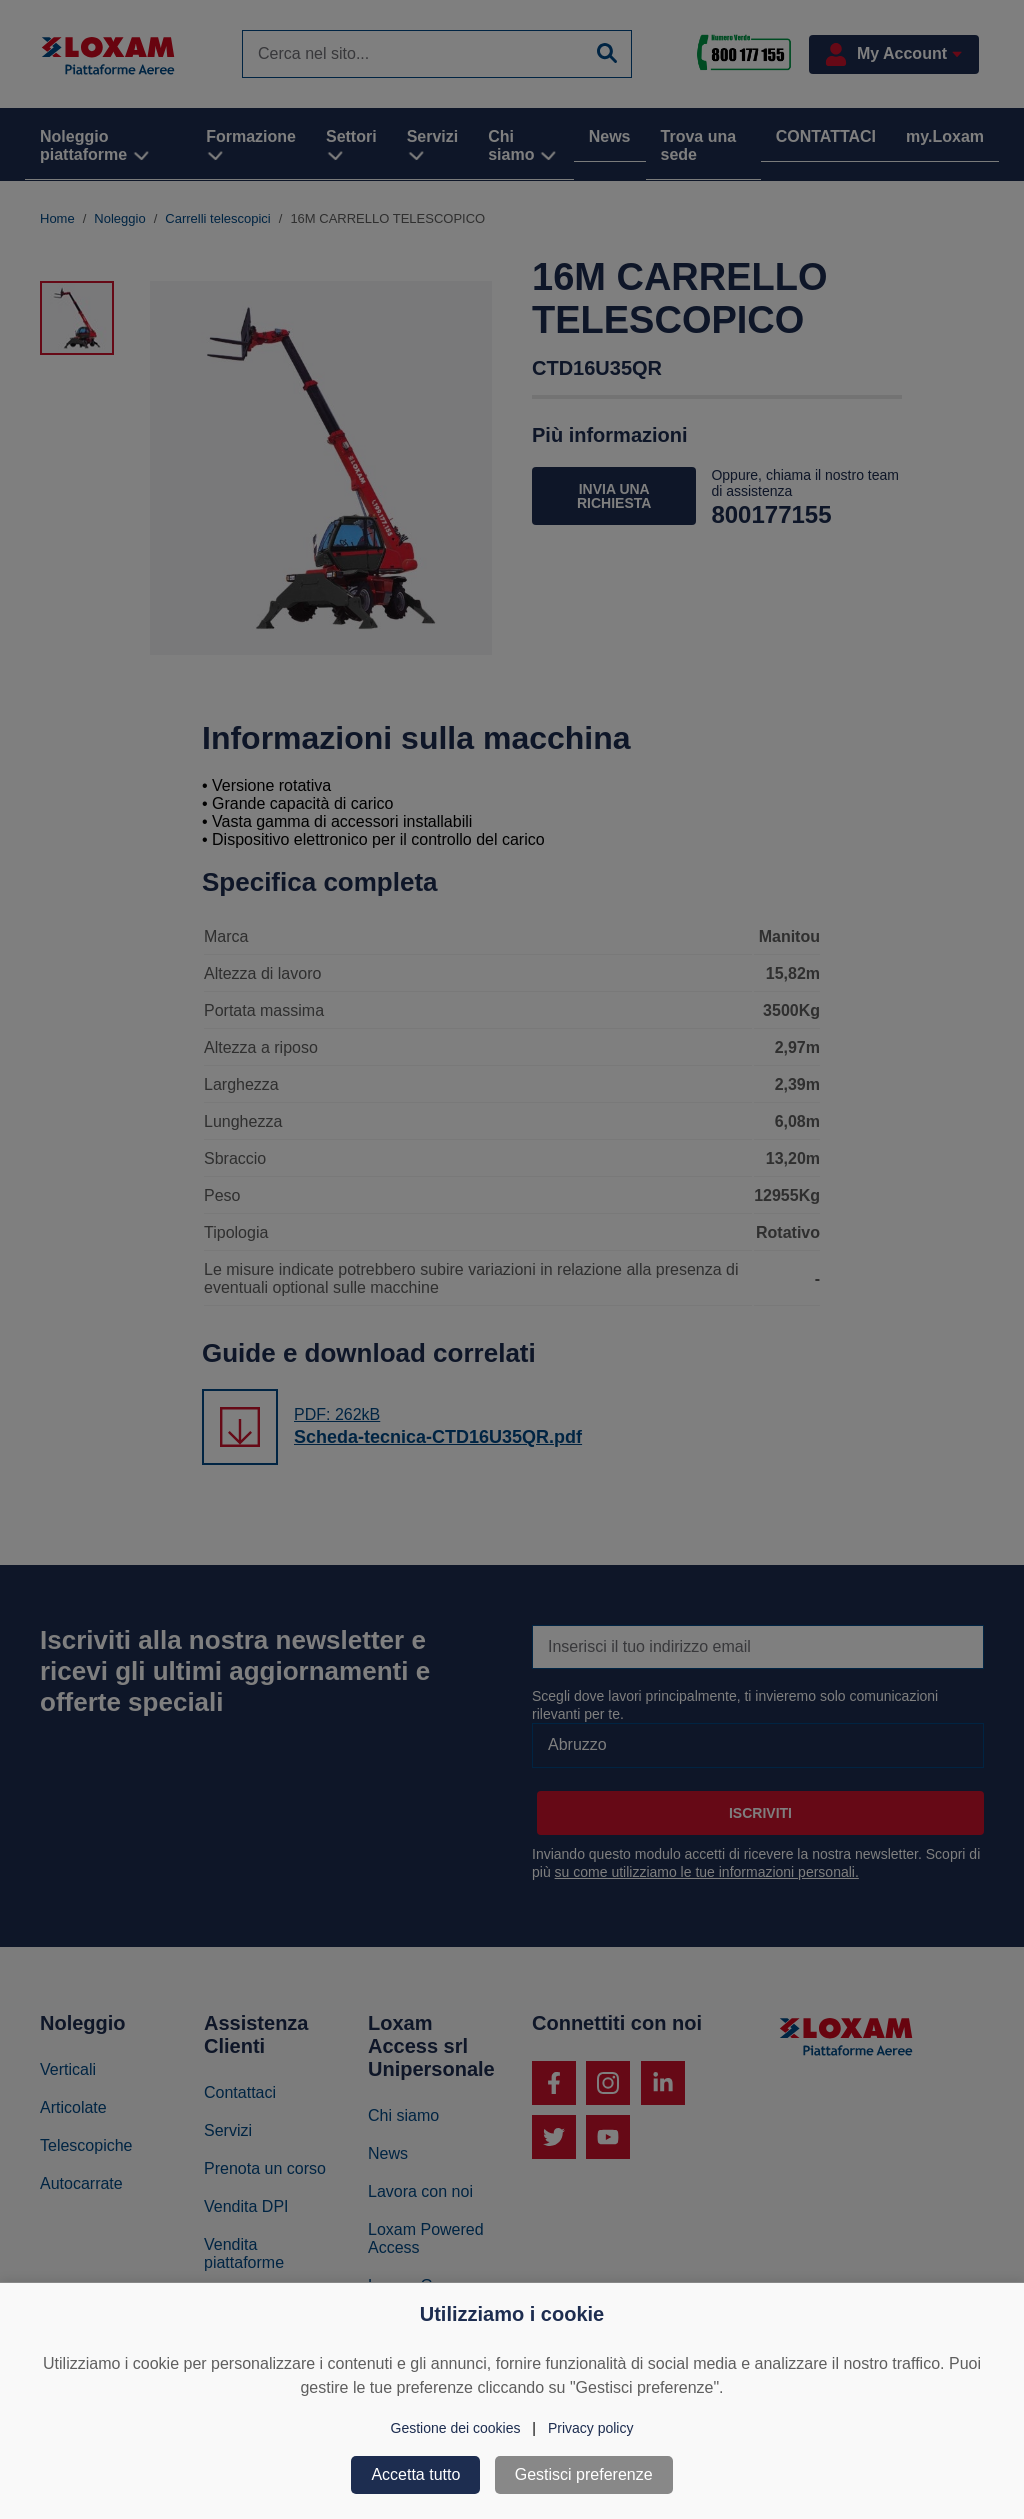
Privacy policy (591, 2428)
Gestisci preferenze (584, 2474)
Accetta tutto (415, 2474)
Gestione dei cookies (456, 2428)
